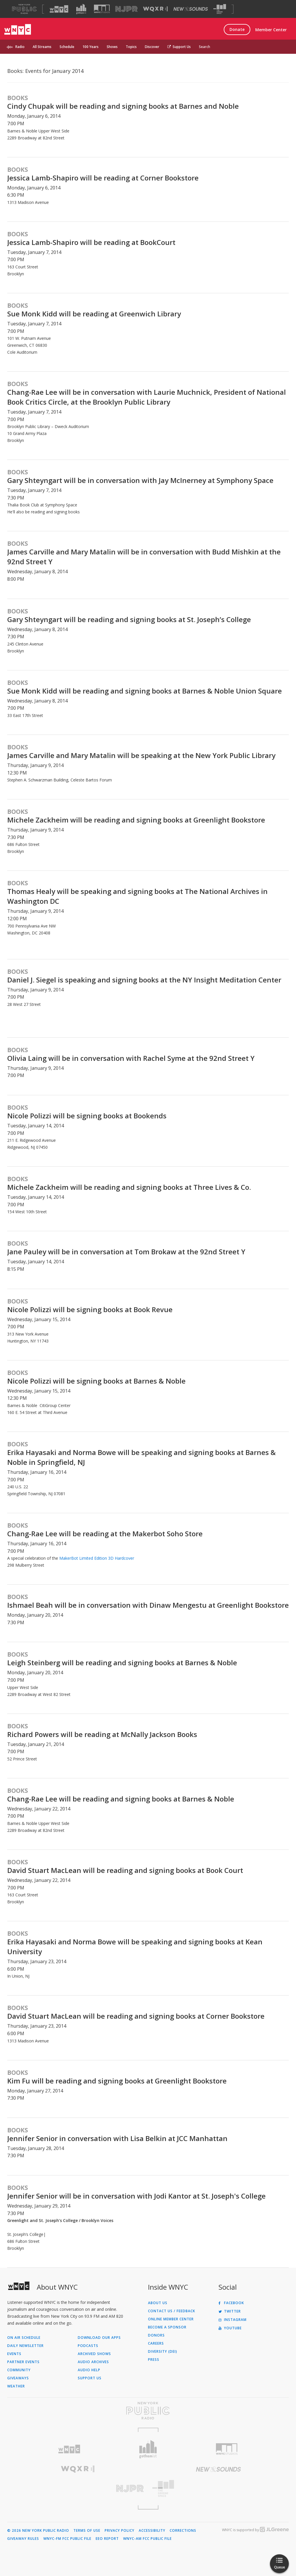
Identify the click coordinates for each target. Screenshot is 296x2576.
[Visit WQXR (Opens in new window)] (155, 9)
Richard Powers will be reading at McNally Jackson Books (102, 1734)
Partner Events (23, 2362)
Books (17, 98)
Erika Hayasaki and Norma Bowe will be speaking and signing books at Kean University (134, 1946)
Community (19, 2370)
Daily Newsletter (25, 2346)
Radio (20, 46)
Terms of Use (86, 2530)
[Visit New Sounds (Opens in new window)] (190, 9)
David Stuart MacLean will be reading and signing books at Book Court (125, 1870)
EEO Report (107, 2538)
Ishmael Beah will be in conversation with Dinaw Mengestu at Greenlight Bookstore (148, 1605)
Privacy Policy (119, 2530)
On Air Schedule (23, 2337)
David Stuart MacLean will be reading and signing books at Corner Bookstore (135, 2016)
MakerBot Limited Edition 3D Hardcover (96, 1558)
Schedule (67, 46)
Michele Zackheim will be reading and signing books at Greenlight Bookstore (136, 820)
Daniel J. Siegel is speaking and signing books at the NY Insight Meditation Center (144, 979)
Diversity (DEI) (162, 2351)
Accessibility (152, 2530)
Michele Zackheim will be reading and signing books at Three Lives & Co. (129, 1187)
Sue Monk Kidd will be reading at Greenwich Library (94, 313)
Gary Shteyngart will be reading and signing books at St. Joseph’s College (129, 619)
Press (153, 2359)
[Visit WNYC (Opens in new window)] (59, 9)
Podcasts (88, 2346)
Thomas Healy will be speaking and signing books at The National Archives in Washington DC (137, 896)
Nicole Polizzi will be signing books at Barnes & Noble (96, 1381)
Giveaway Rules (23, 2538)
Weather (16, 2386)
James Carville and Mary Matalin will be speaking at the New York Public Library (141, 755)
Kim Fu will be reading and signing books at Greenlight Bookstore (117, 2080)
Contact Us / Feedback (171, 2311)
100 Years (90, 46)
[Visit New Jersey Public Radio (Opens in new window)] (77, 2488)
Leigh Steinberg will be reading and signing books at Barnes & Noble (122, 1662)
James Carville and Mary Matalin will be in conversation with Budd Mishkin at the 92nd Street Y (144, 556)
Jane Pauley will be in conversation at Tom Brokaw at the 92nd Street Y (126, 1251)
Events (14, 2354)
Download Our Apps (99, 2337)
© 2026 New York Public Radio (38, 2530)
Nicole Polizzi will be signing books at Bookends (86, 1115)
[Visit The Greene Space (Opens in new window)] (219, 9)
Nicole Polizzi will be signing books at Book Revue (90, 1309)
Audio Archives (93, 2362)
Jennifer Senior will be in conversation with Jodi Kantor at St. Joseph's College (136, 2196)
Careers (156, 2343)
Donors (156, 2335)
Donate (237, 29)
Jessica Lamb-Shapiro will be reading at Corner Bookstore (103, 177)
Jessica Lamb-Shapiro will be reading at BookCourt (91, 242)
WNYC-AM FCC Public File (147, 2538)
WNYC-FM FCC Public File (67, 2538)
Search (204, 46)
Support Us (179, 46)
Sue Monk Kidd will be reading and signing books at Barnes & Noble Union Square (144, 691)
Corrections (183, 2530)
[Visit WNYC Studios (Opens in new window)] (102, 9)
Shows (112, 46)
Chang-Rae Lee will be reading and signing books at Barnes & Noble (120, 1799)
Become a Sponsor (167, 2327)
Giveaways (18, 2378)
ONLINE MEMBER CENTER (171, 2319)
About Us (157, 2303)
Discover (152, 46)
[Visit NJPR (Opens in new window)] (126, 9)
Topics (131, 46)
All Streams (42, 46)
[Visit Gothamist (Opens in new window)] (81, 9)
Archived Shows (94, 2354)
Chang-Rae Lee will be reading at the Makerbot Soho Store (105, 1533)
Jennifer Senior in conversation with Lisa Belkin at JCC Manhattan (117, 2138)
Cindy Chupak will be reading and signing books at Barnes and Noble (123, 106)
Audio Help (89, 2370)
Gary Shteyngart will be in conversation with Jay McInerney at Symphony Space (140, 480)
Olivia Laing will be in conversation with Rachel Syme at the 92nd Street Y (131, 1058)
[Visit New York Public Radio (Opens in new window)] (148, 2410)
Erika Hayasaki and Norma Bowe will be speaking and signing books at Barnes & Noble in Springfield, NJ (141, 1457)
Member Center (271, 29)
